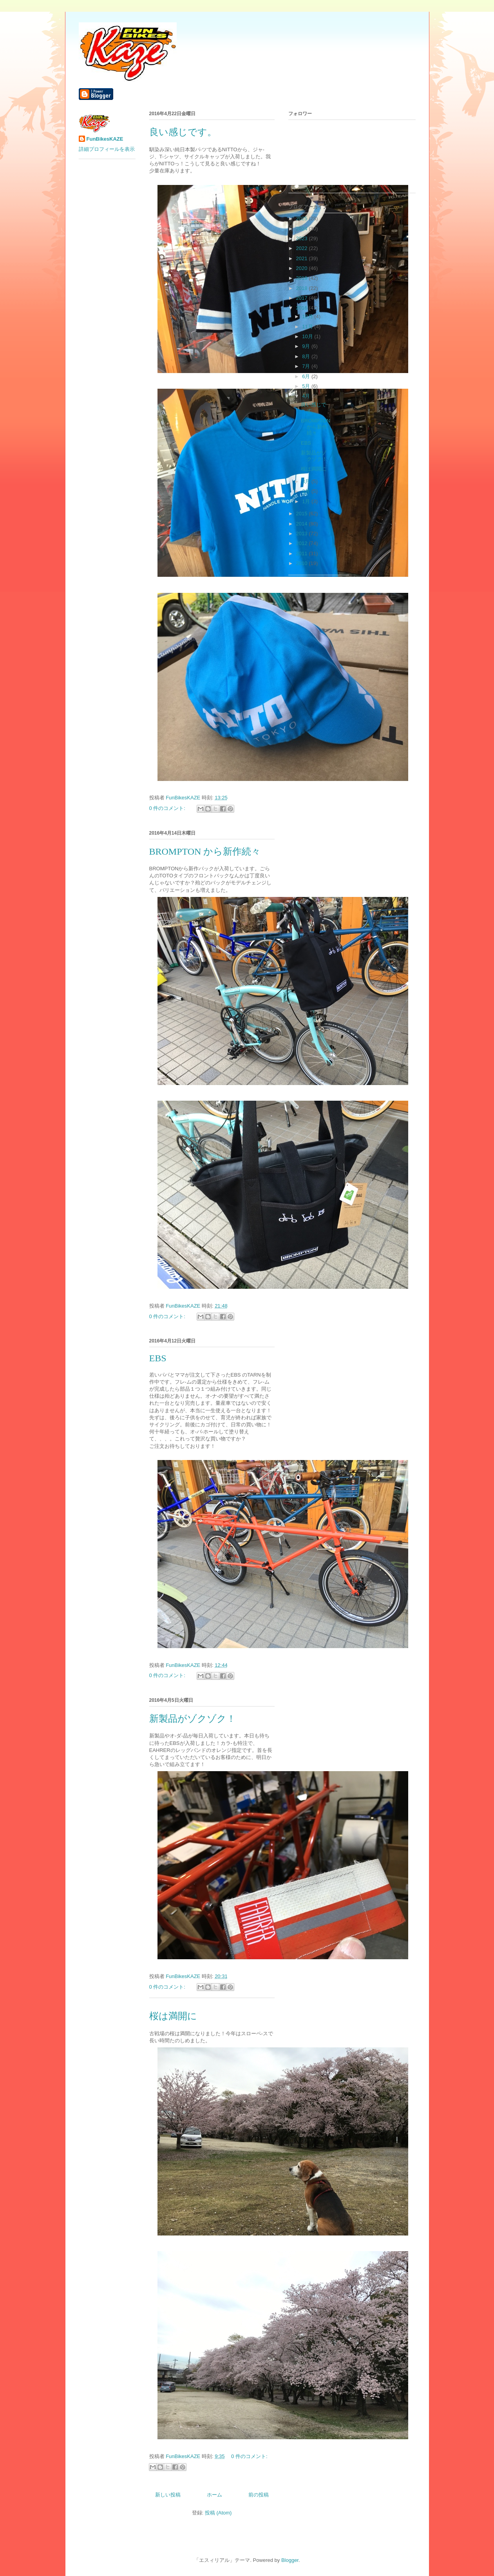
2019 (302, 278)
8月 (306, 356)
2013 (302, 533)
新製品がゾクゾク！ (192, 1719)
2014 (302, 524)
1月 (306, 501)
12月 (308, 316)
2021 (302, 258)
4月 (306, 396)
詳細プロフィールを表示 (107, 149)
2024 (302, 229)
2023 (302, 238)
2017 (302, 298)
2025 (302, 218)
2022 (302, 248)
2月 (306, 491)
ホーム (214, 2495)
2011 (302, 553)
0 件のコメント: (168, 808)
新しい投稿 (168, 2495)
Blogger (290, 2560)
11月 (308, 327)
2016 (302, 308)
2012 (302, 543)
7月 (306, 366)
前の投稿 (258, 2495)
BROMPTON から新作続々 (205, 851)
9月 (306, 346)
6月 (306, 376)
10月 (308, 336)
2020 (302, 268)
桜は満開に (173, 2016)
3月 (306, 481)
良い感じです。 (183, 132)
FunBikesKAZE (105, 139)
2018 (302, 288)
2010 (302, 563)
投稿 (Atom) (218, 2513)
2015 (302, 513)
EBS (157, 1358)
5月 (306, 386)
